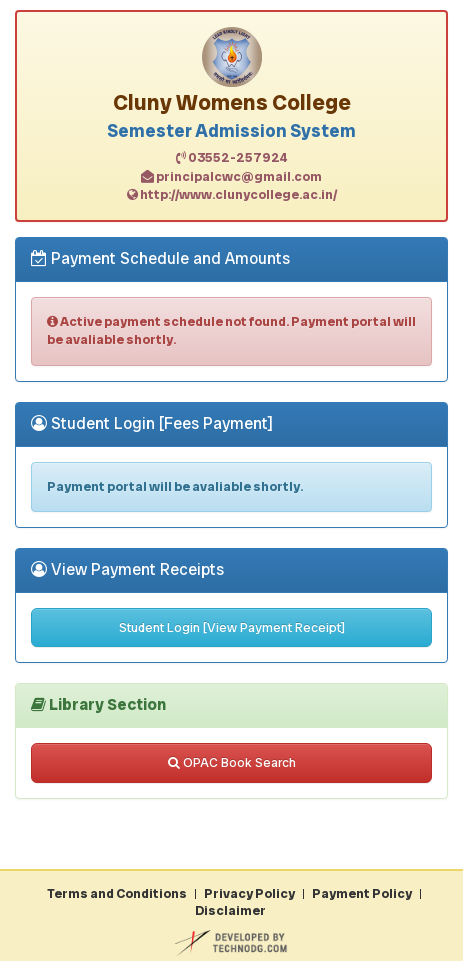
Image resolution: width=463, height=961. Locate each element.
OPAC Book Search (232, 762)
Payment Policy (362, 893)
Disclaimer (230, 910)
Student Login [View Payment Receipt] (232, 627)
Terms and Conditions (117, 893)
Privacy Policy (249, 893)
